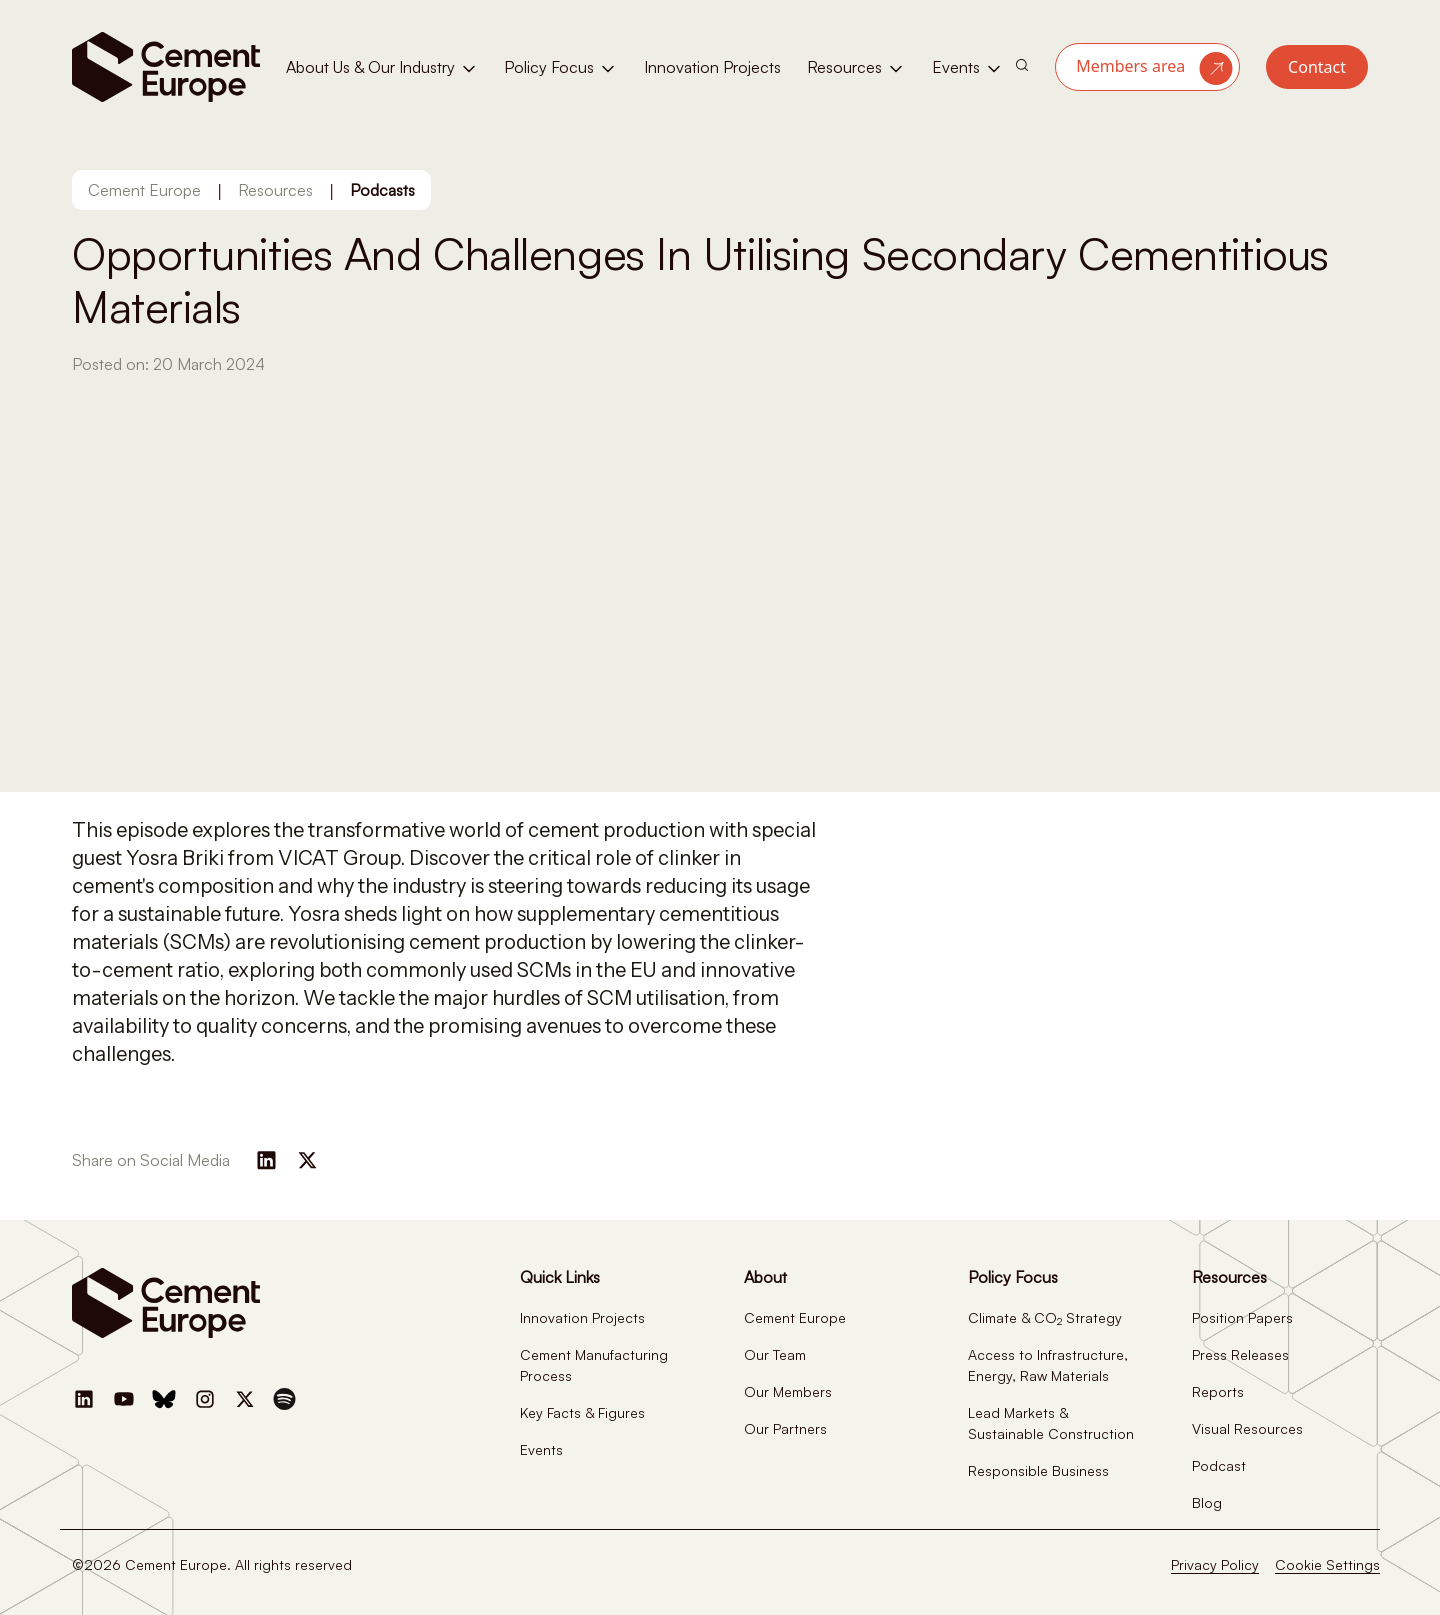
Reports (1218, 1391)
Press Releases (1240, 1354)
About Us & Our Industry (382, 68)
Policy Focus (561, 68)
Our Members (788, 1391)
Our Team (775, 1354)
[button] (1147, 66)
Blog (1207, 1502)
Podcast (1219, 1465)
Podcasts (382, 190)
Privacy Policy (1215, 1564)
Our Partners (785, 1428)
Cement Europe (144, 190)
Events (968, 68)
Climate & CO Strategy (1045, 1317)
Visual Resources (1247, 1428)
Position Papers (1242, 1317)
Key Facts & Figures (582, 1412)
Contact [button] (1317, 67)
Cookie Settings (1327, 1564)
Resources (856, 68)
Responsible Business (1038, 1470)
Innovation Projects (712, 67)
